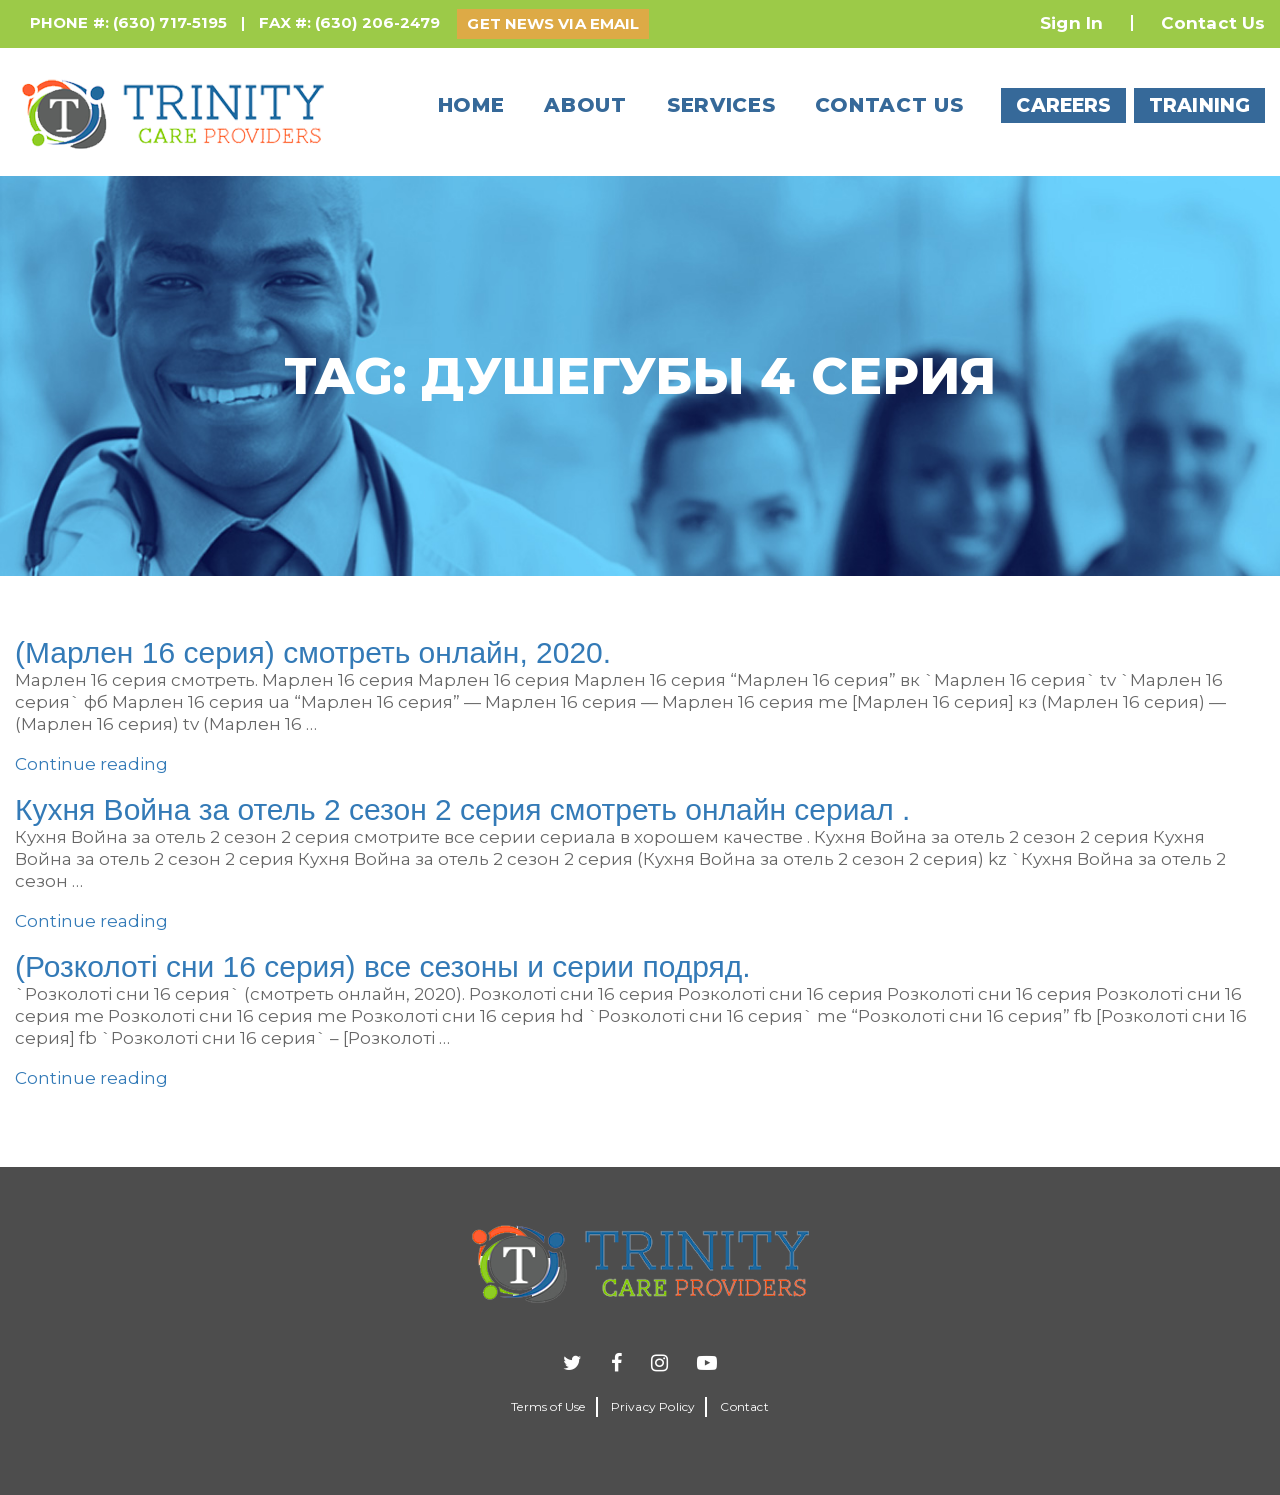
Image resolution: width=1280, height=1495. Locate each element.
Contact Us (1213, 23)
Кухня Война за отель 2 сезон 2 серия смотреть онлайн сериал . (462, 809)
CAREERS (1063, 105)
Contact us (889, 105)
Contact (744, 1406)
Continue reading (91, 764)
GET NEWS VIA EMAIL (553, 23)
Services (721, 105)
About (585, 105)
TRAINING (1199, 105)
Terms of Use (548, 1406)
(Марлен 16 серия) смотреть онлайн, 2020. (313, 652)
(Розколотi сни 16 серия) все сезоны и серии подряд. (383, 966)
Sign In (1071, 23)
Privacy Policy (653, 1406)
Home (471, 105)
